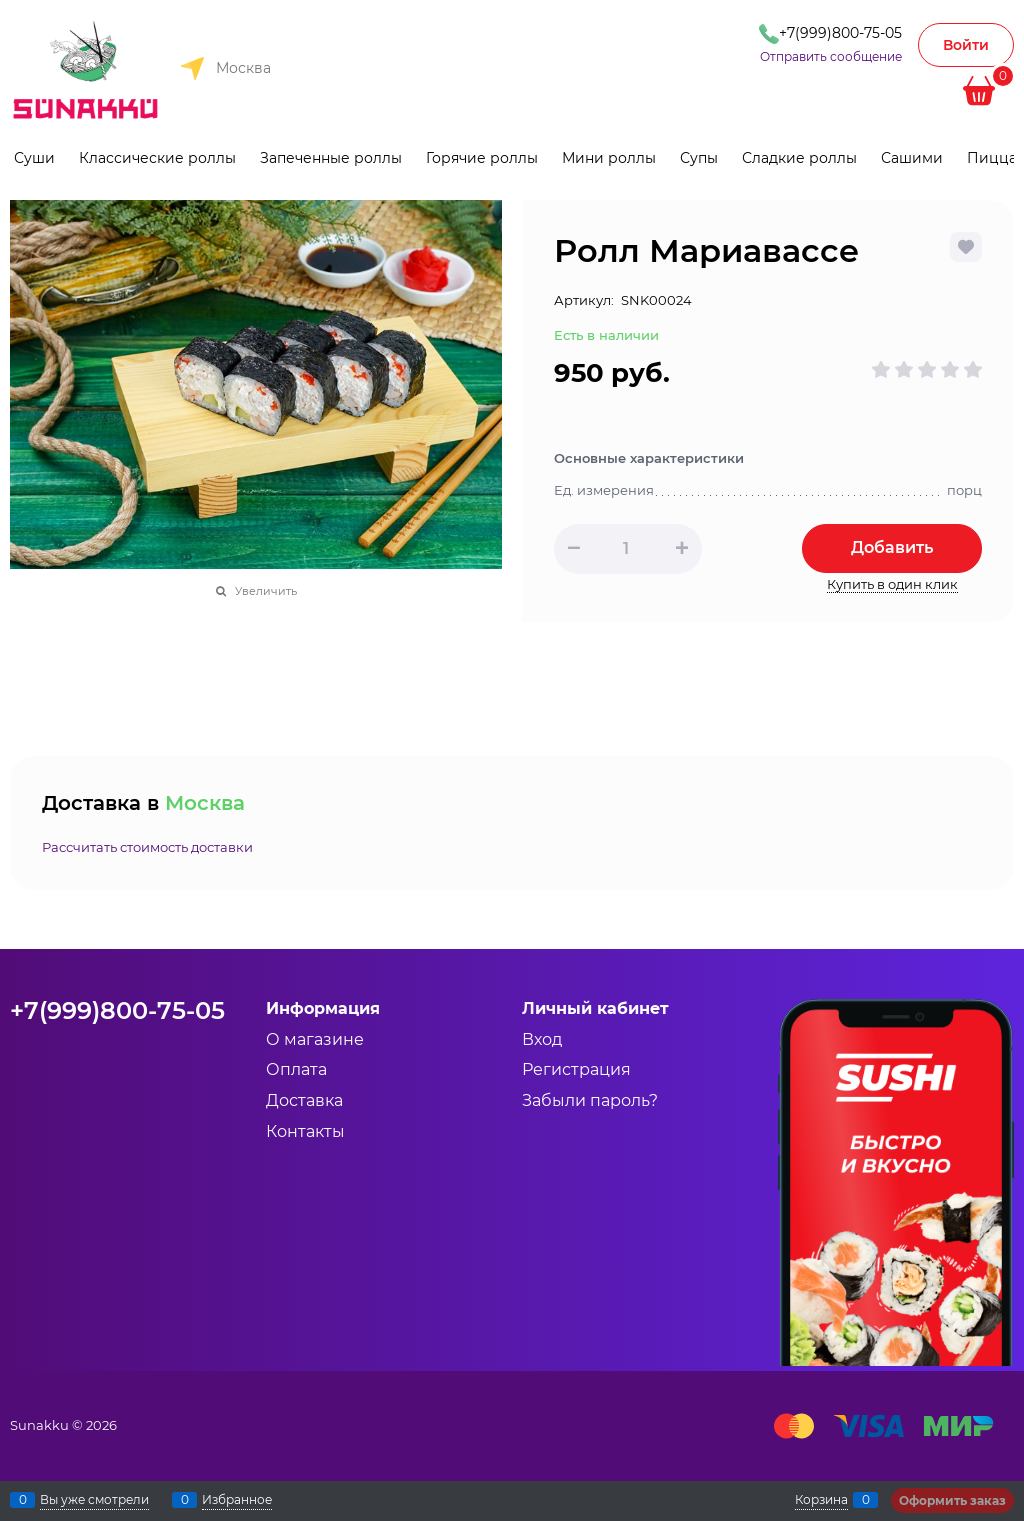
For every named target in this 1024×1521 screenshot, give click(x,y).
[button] (682, 548)
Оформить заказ (952, 1500)
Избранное (237, 1500)
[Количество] (625, 549)
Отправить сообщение (831, 56)
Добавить (892, 547)
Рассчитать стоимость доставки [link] (147, 847)
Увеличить (266, 591)
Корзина (821, 1500)
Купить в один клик (892, 584)
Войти (966, 45)
